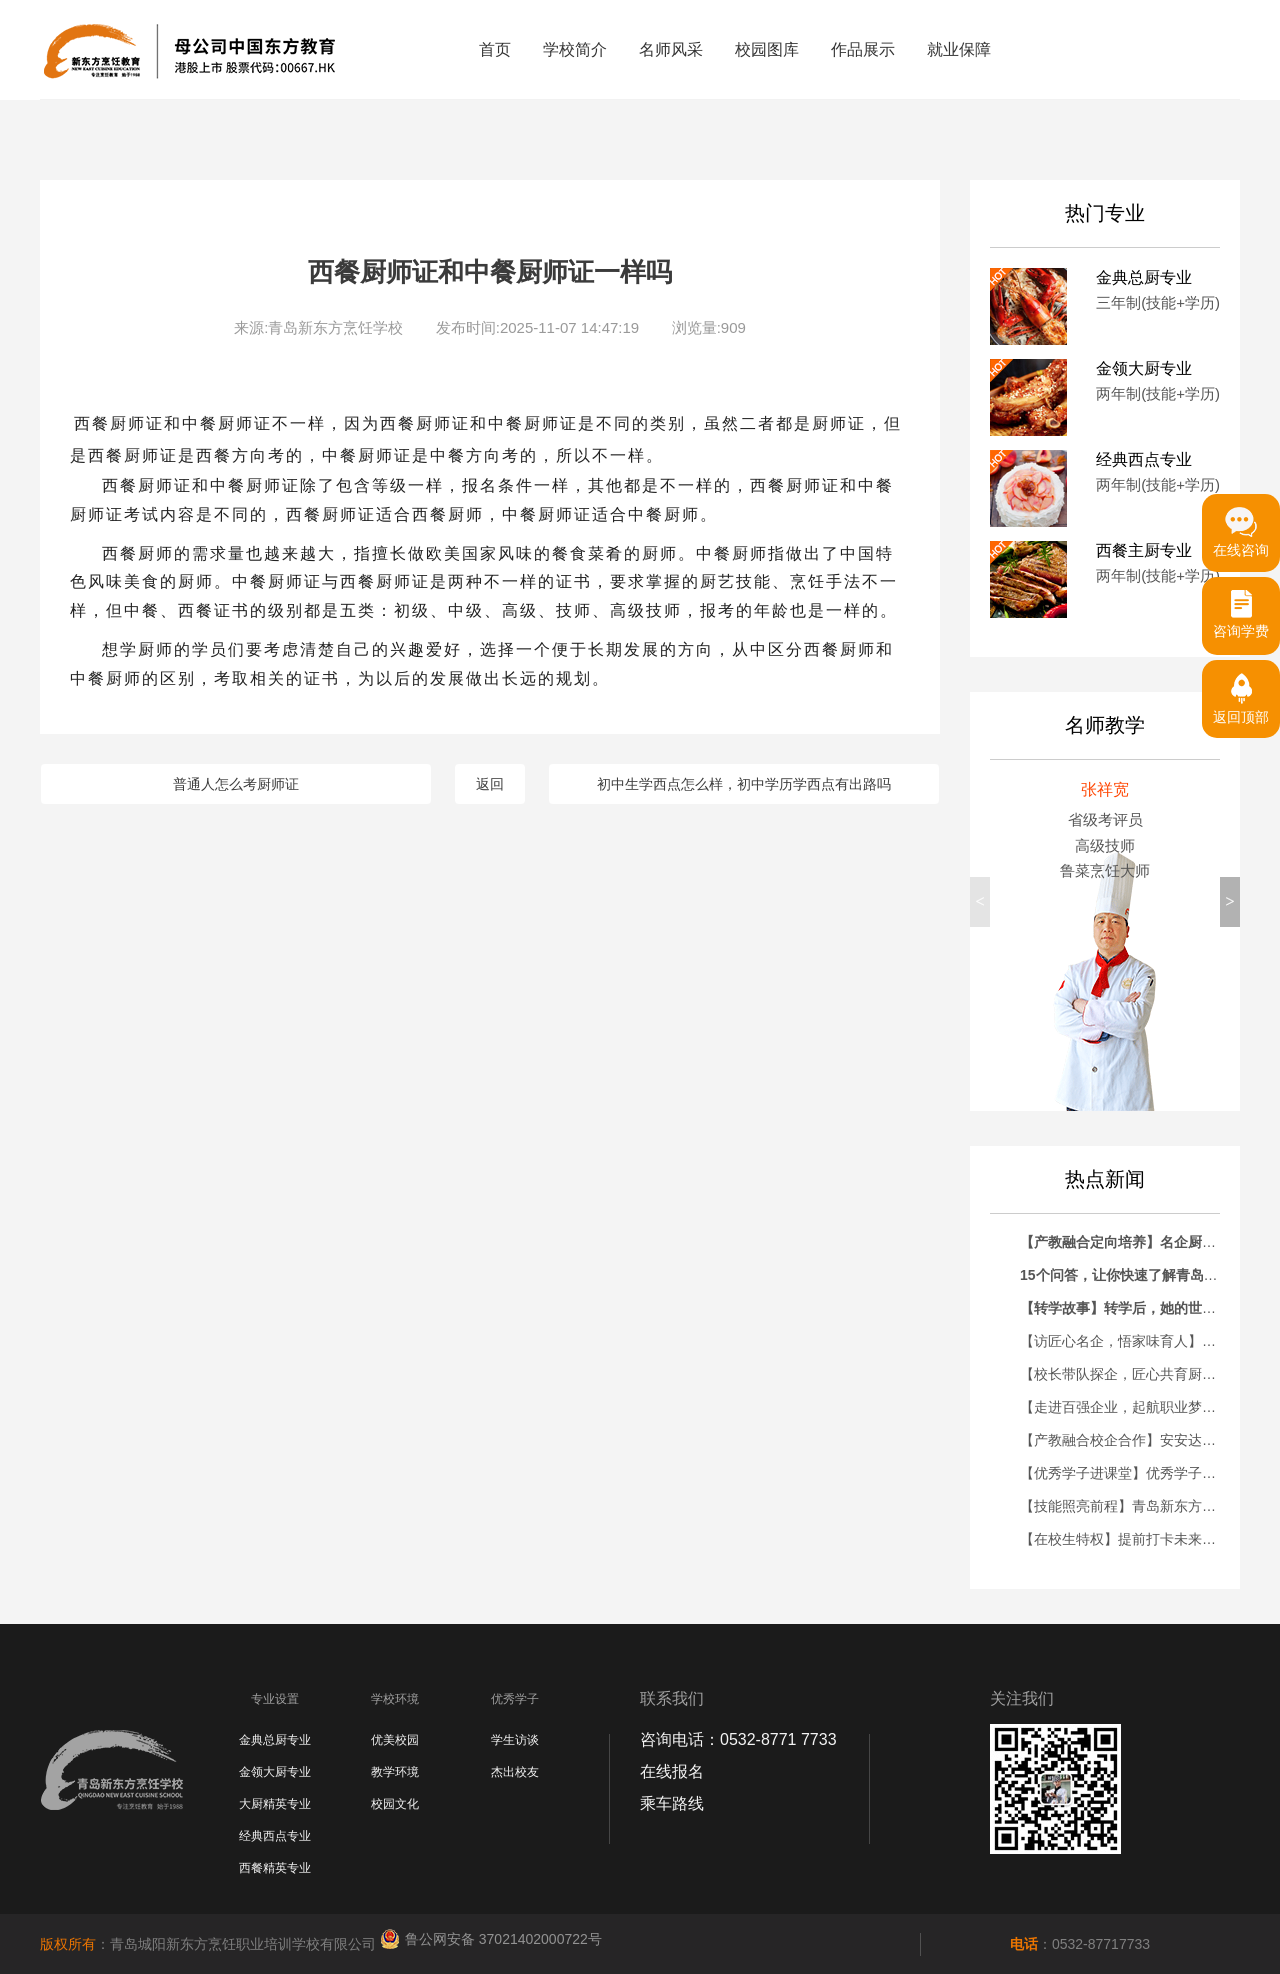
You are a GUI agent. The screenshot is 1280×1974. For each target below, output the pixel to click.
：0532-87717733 (1080, 1944)
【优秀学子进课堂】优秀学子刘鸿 (1125, 1473)
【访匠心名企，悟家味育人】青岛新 (1132, 1341)
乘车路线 (672, 1803)
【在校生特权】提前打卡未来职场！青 (1139, 1539)
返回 (490, 784)
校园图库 (767, 49)
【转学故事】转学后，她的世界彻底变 (1139, 1308)
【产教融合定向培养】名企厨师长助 (1132, 1242)
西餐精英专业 (275, 1868)
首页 (495, 49)
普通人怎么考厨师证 (236, 784)
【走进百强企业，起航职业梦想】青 (1132, 1407)
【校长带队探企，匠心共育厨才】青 (1132, 1374)
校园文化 (395, 1804)
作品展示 (863, 49)
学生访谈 (515, 1740)
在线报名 (672, 1771)
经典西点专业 (275, 1836)
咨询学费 (1241, 608)
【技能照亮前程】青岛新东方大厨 (1125, 1506)
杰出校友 (515, 1772)
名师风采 (671, 49)
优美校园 (395, 1740)
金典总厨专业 (275, 1740)
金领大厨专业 (275, 1772)
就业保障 (959, 49)
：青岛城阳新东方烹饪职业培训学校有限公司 (210, 1944)
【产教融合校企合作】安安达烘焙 (1125, 1440)
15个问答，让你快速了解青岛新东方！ (1140, 1275)
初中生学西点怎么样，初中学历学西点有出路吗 (744, 784)
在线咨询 (1241, 526)
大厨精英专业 (275, 1804)
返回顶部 (1241, 692)
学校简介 (575, 49)
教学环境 (395, 1772)
